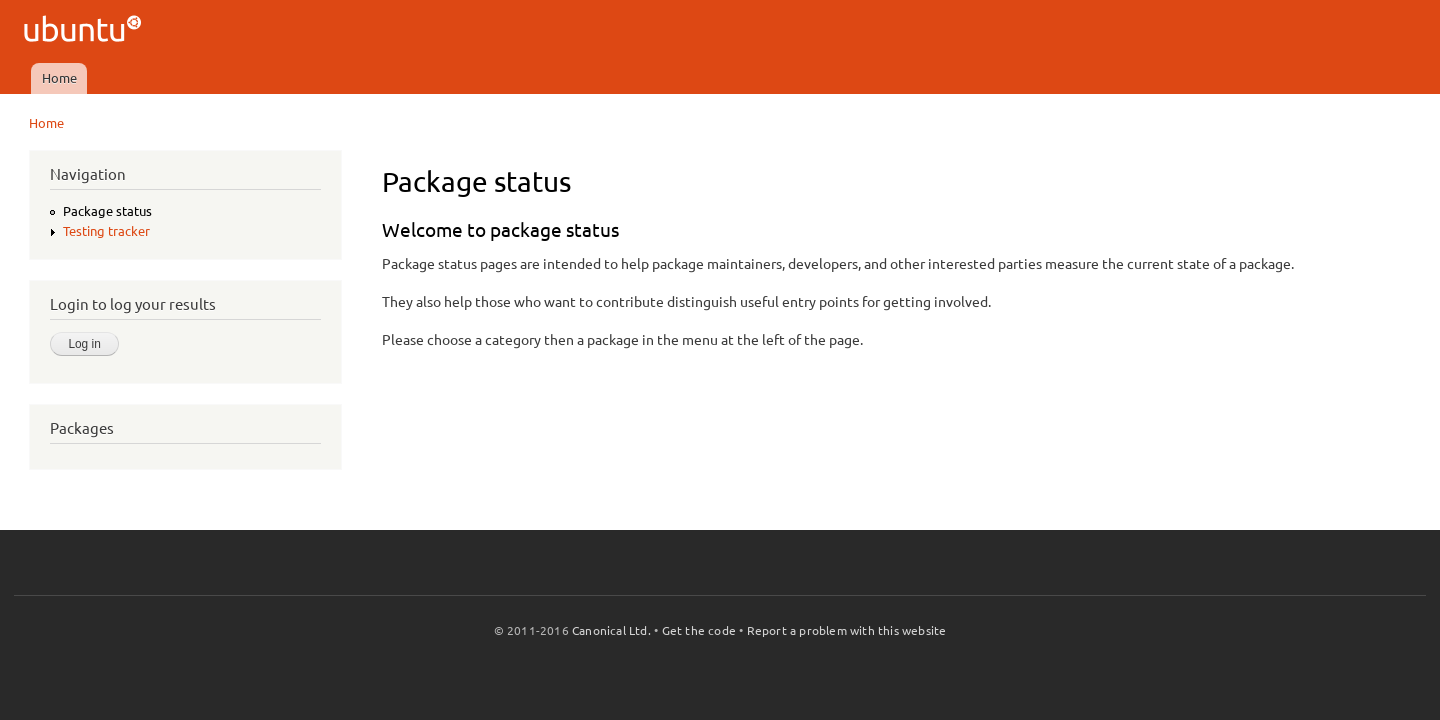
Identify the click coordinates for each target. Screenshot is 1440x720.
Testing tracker (106, 231)
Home (59, 78)
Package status (107, 211)
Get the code (699, 630)
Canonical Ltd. (611, 630)
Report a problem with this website (847, 630)
